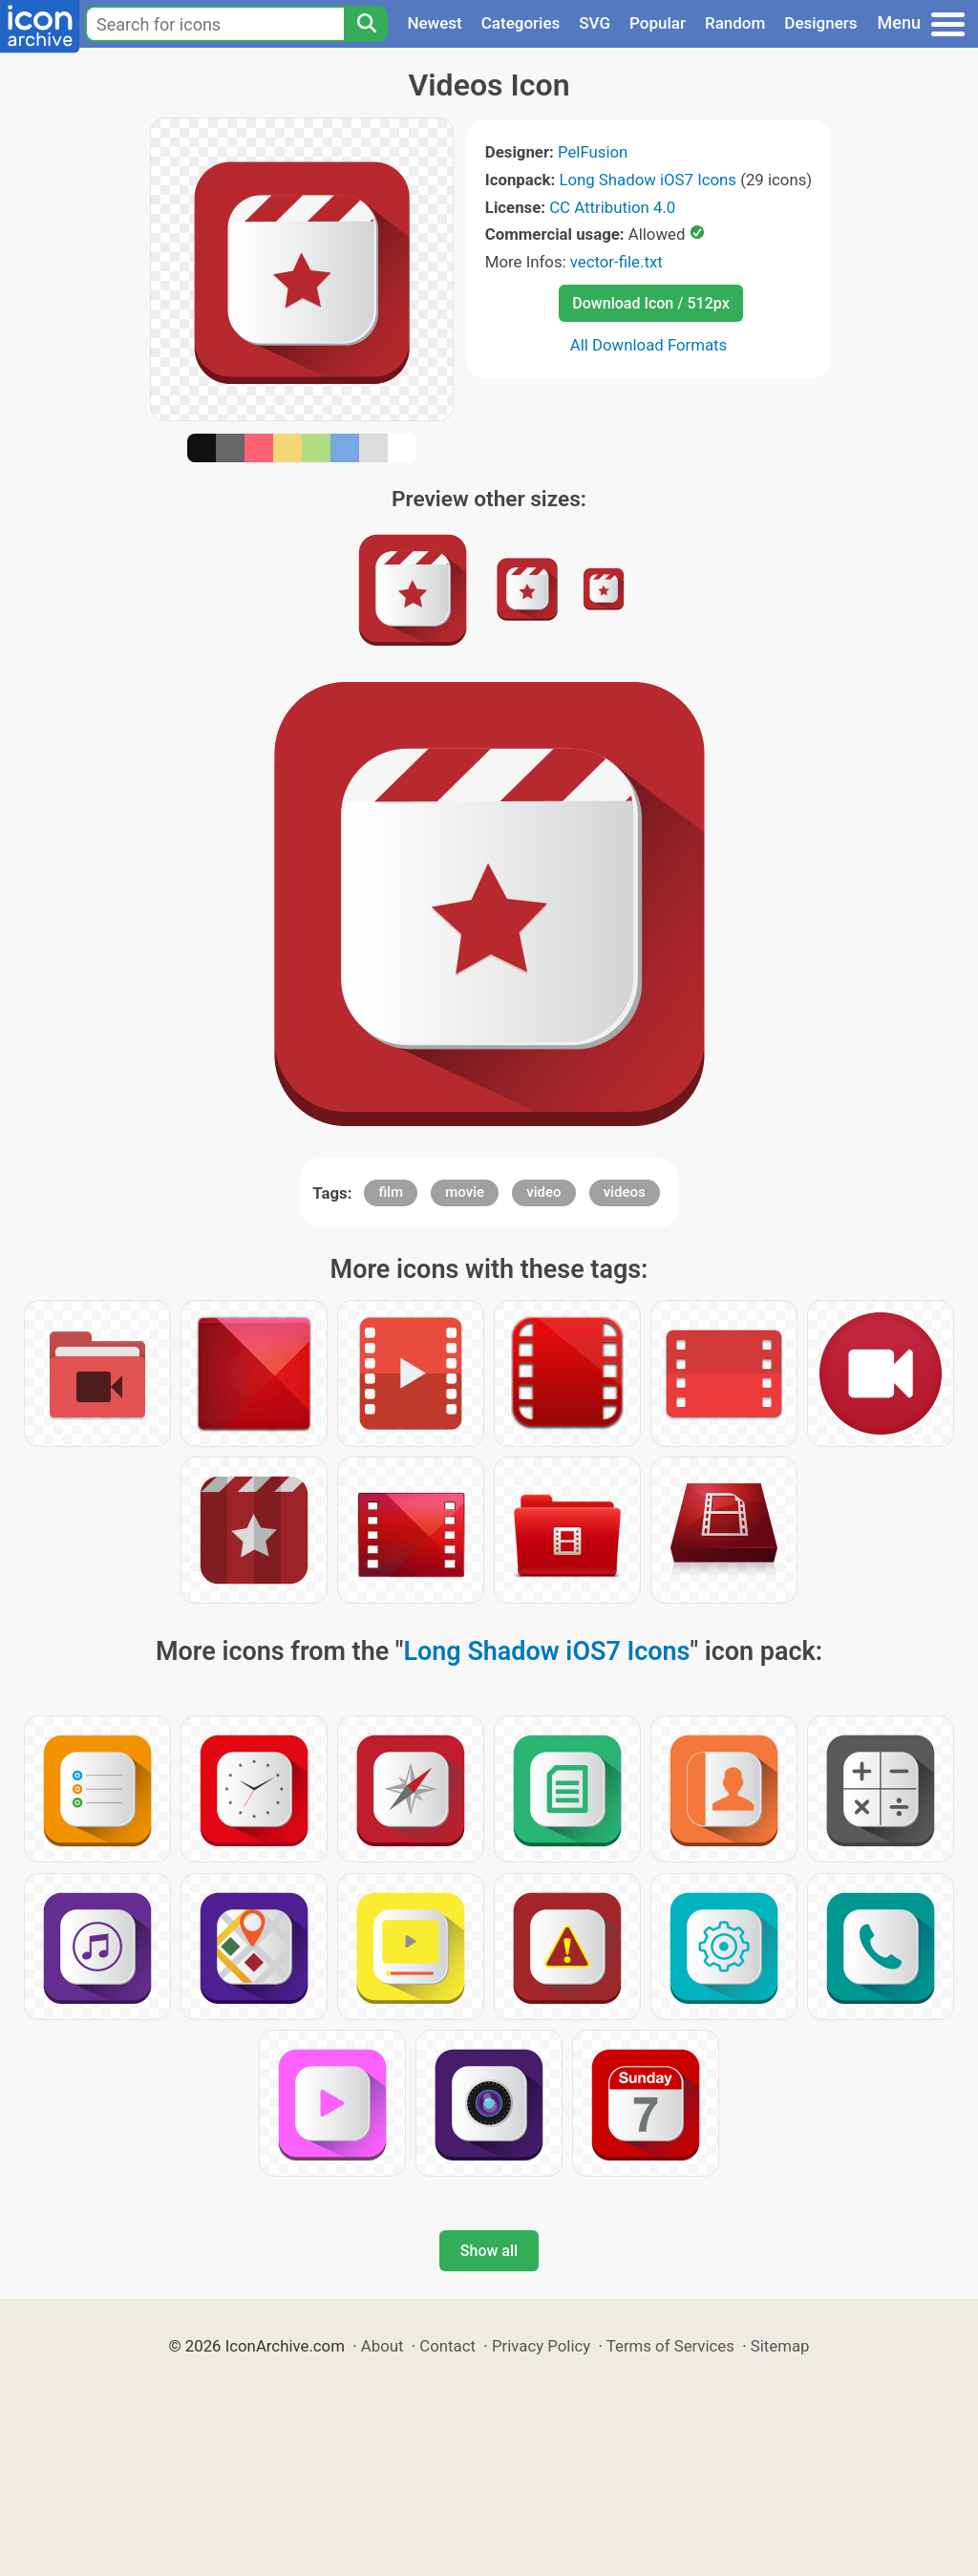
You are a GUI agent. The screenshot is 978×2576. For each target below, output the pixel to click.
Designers (820, 22)
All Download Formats (649, 344)
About (382, 2345)
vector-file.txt (616, 261)
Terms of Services (670, 2345)
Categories (521, 22)
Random (735, 22)
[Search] (366, 24)
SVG (594, 22)
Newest (434, 22)
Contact (447, 2345)
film (390, 1192)
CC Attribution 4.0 (612, 207)
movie (464, 1192)
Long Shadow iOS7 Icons (647, 179)
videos (625, 1192)
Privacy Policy (541, 2345)
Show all (489, 2251)
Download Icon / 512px (650, 303)
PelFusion (592, 151)
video (543, 1192)
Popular (657, 22)
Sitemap (780, 2345)
